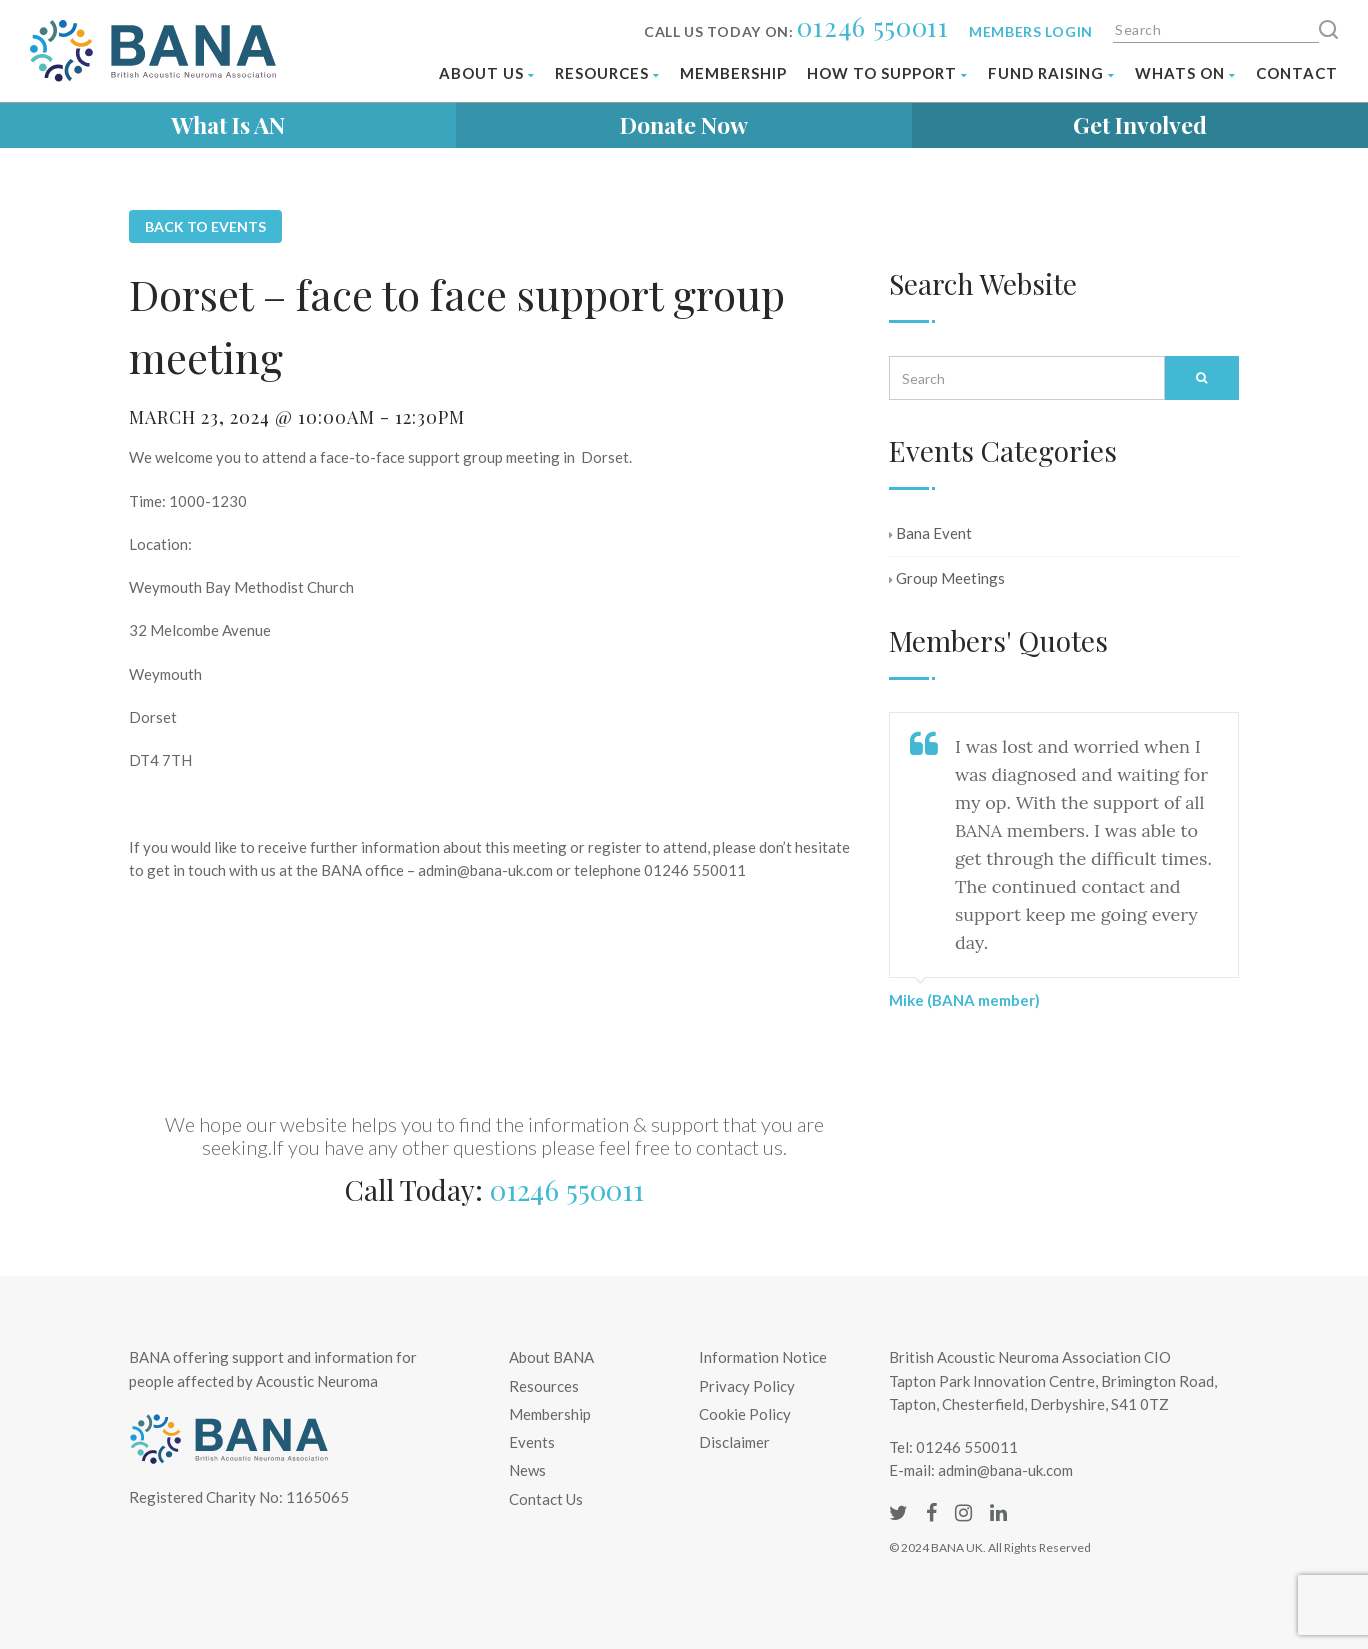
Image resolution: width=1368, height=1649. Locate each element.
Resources (607, 73)
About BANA (551, 1357)
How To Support (887, 73)
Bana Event (930, 533)
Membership (733, 73)
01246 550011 (872, 26)
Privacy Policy (747, 1386)
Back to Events (205, 226)
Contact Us (546, 1499)
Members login (1031, 31)
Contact (1297, 73)
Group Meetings (947, 578)
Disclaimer (734, 1442)
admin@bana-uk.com (1005, 1470)
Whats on (1185, 73)
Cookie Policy (745, 1414)
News (527, 1470)
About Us (487, 73)
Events (532, 1442)
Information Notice (763, 1357)
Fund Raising (1051, 73)
